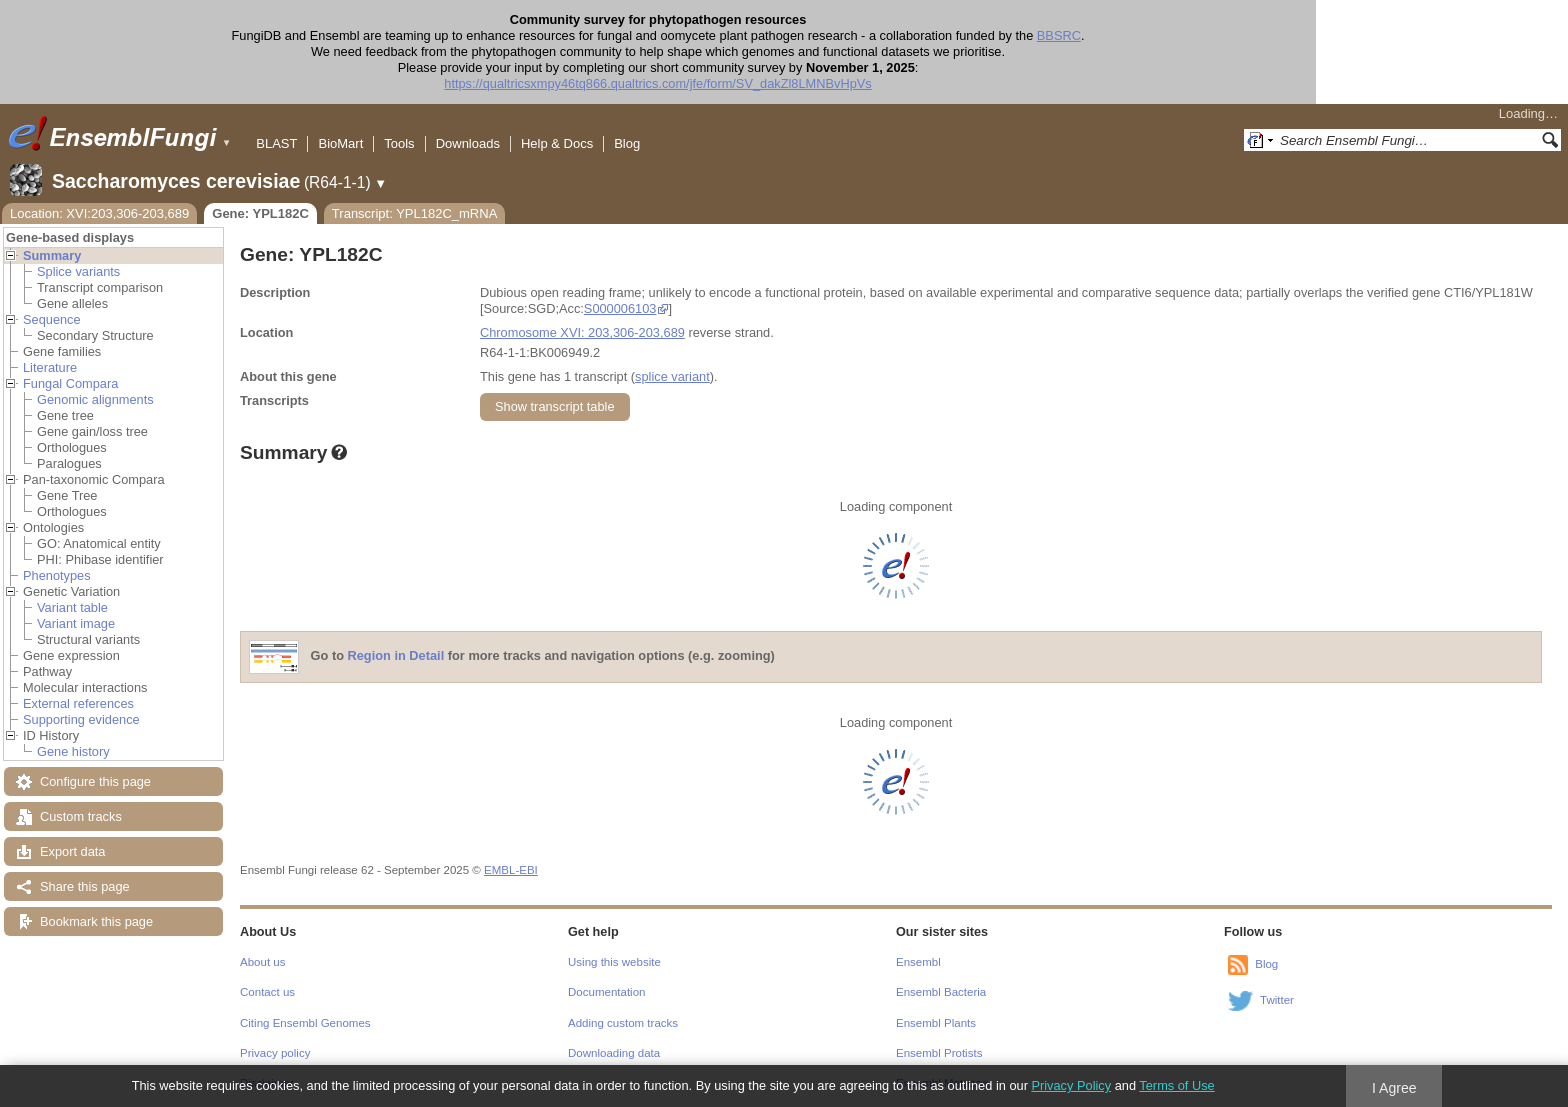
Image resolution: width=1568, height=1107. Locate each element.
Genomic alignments (95, 399)
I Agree (1394, 1088)
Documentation (606, 992)
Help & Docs (557, 143)
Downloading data (614, 1053)
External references (78, 703)
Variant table (72, 607)
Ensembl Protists (939, 1053)
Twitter (1277, 1000)
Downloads (468, 143)
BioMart (340, 143)
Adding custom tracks (623, 1023)
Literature (50, 367)
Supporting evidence (81, 719)
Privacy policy (275, 1053)
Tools (399, 143)
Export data (72, 851)
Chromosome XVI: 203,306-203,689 (582, 332)
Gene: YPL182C (260, 213)
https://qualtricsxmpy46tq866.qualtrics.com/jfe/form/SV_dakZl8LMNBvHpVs (783, 83)
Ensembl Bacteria (941, 992)
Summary (52, 255)
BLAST (276, 143)
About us (262, 962)
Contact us (267, 992)
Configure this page (95, 781)
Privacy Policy (1071, 1085)
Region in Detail (396, 656)
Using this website (614, 962)
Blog (627, 143)
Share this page (85, 886)
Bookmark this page (96, 921)
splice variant (672, 376)
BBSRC (1185, 35)
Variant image (76, 623)
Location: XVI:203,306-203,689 (99, 213)
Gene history (73, 751)
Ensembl (918, 962)
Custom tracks (81, 816)
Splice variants (78, 271)
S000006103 (620, 308)
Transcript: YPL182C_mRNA (414, 213)
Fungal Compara (70, 383)
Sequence (52, 319)
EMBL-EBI (511, 870)
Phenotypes (57, 575)
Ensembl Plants (936, 1023)
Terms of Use (1176, 1085)
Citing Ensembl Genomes (305, 1023)
